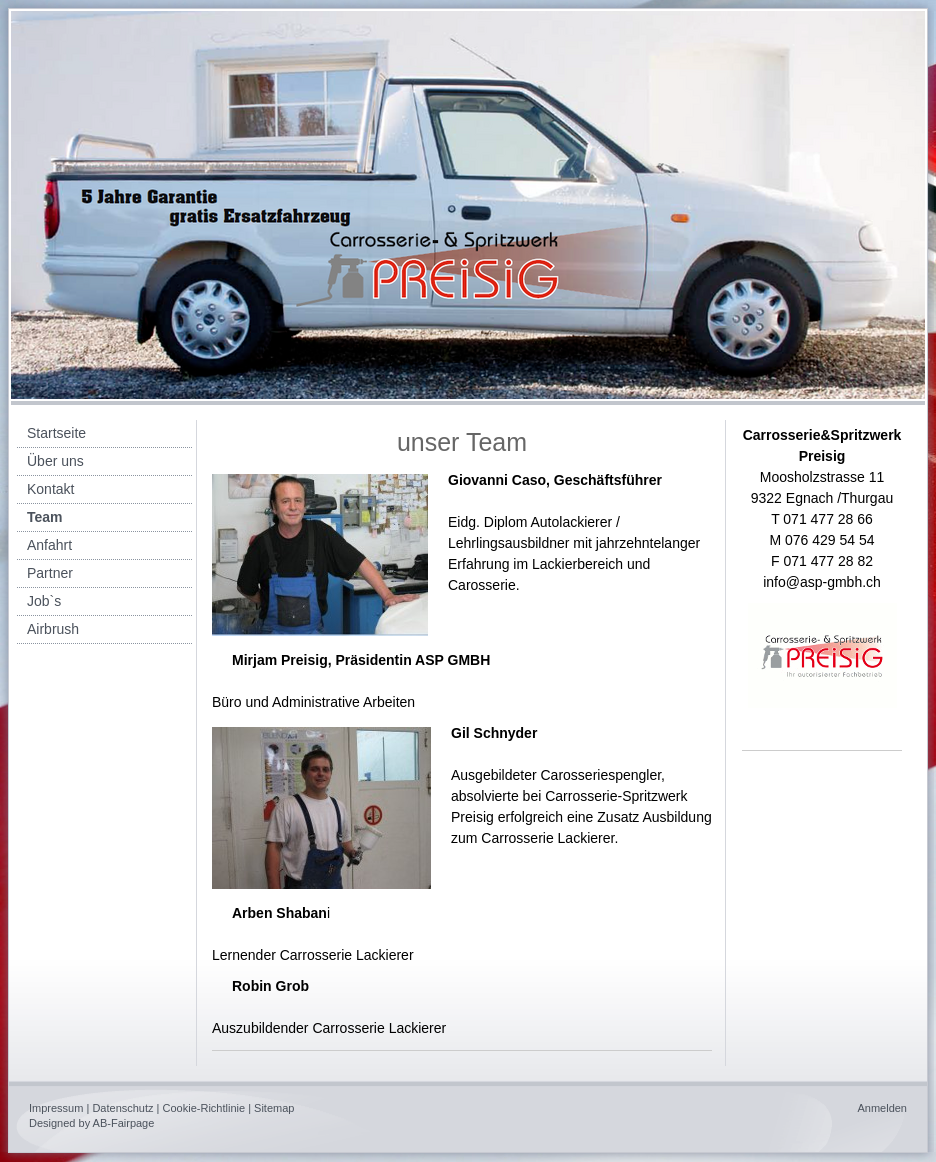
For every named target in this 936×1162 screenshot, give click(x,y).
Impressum (56, 1108)
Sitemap (274, 1108)
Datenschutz (122, 1108)
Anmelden (882, 1108)
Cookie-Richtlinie (204, 1108)
